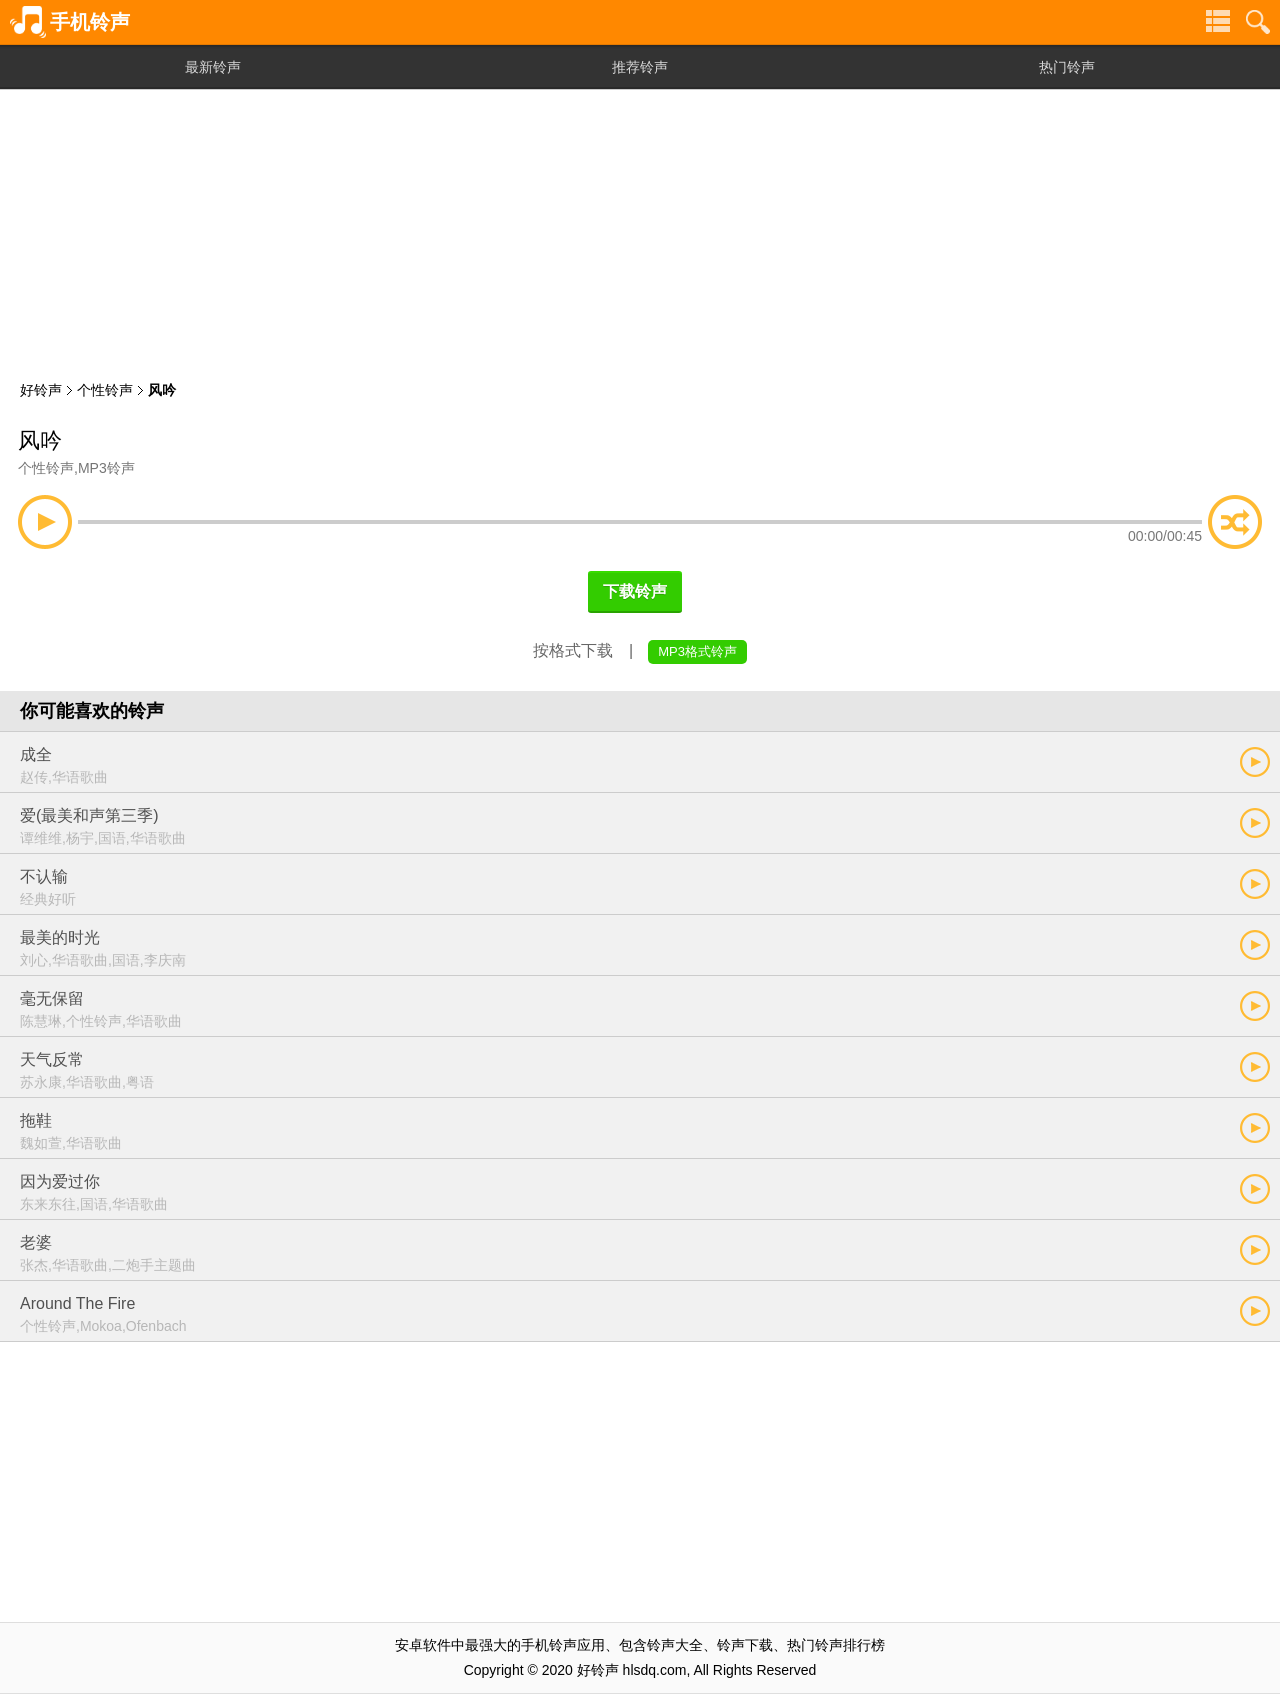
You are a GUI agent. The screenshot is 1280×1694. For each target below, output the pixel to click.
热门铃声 (1067, 67)
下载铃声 (635, 591)
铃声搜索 (1258, 22)
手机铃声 (90, 22)
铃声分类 (1218, 22)
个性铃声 (105, 390)
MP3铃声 (106, 468)
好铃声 (41, 390)
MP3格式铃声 (697, 651)
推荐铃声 (640, 67)
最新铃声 (213, 67)
